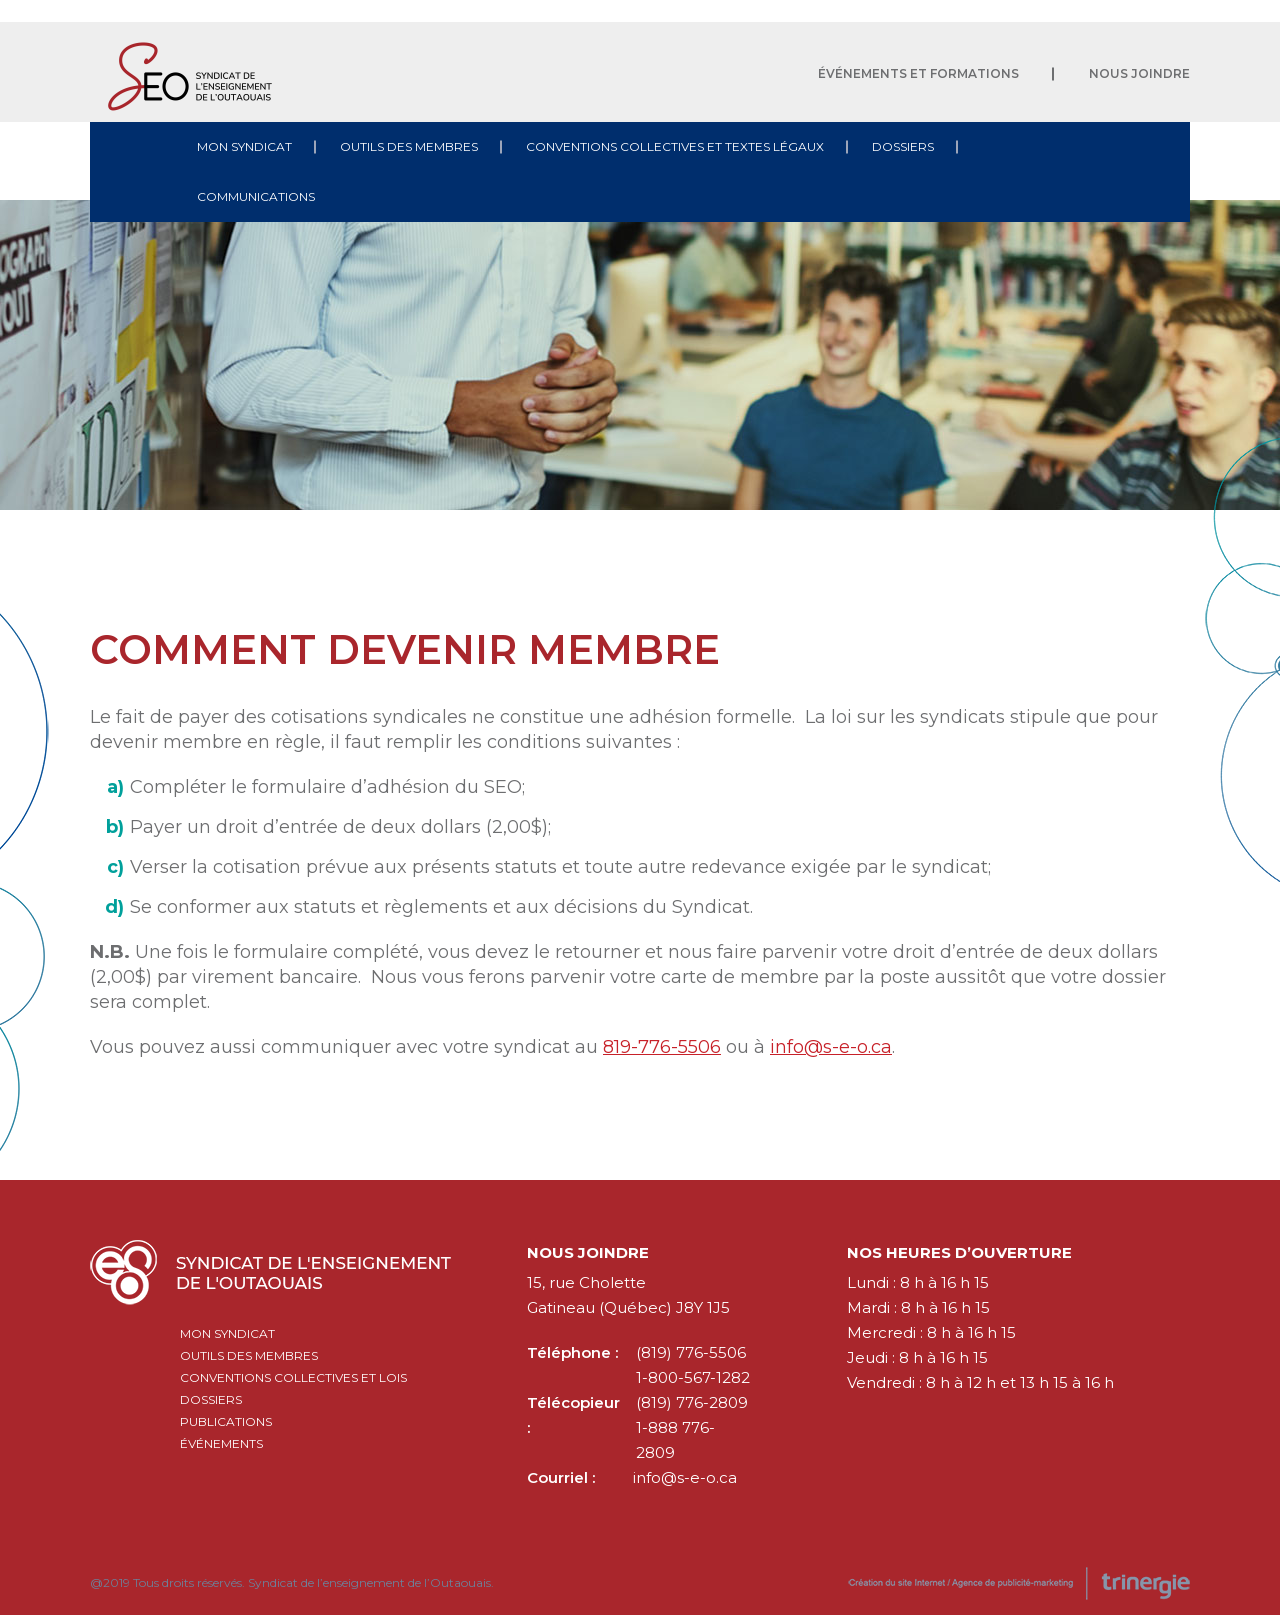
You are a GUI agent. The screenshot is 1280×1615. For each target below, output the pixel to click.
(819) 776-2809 (692, 1402)
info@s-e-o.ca (831, 1047)
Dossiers (903, 146)
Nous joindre (1139, 73)
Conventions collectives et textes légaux (675, 146)
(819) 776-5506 (691, 1352)
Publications (226, 1421)
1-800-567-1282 (693, 1377)
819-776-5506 (662, 1047)
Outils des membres (409, 146)
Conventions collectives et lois (293, 1377)
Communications (256, 196)
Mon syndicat (244, 146)
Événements (221, 1443)
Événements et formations (918, 73)
